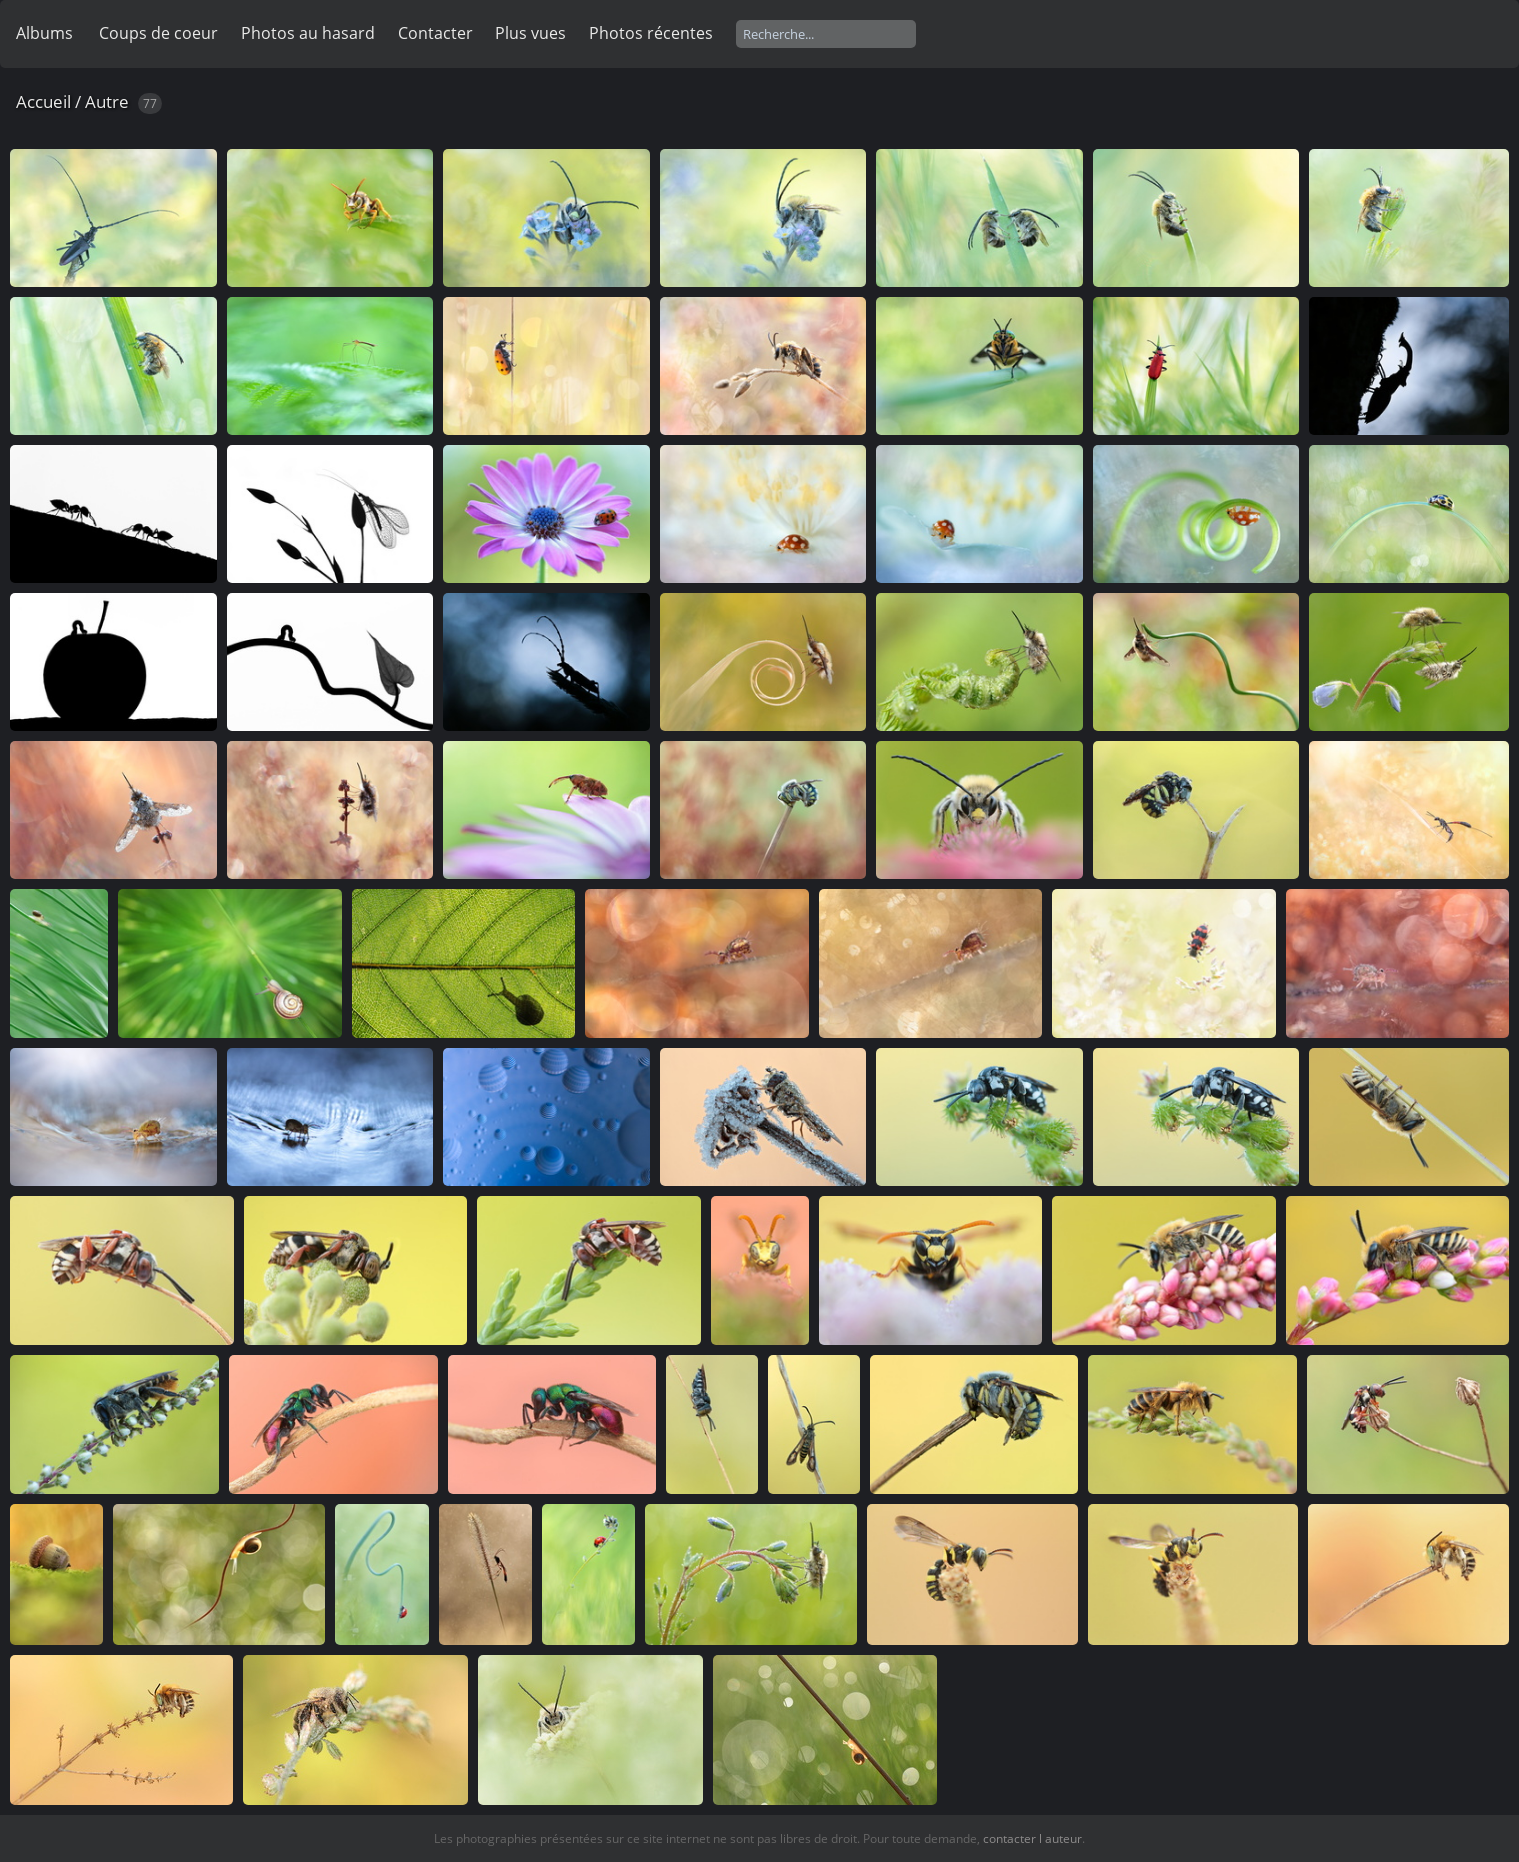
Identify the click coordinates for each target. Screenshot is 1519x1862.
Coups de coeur (158, 33)
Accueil (43, 101)
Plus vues (530, 33)
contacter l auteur (1032, 1838)
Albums (44, 33)
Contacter (435, 33)
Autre (107, 101)
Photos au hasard (308, 33)
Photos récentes (651, 33)
